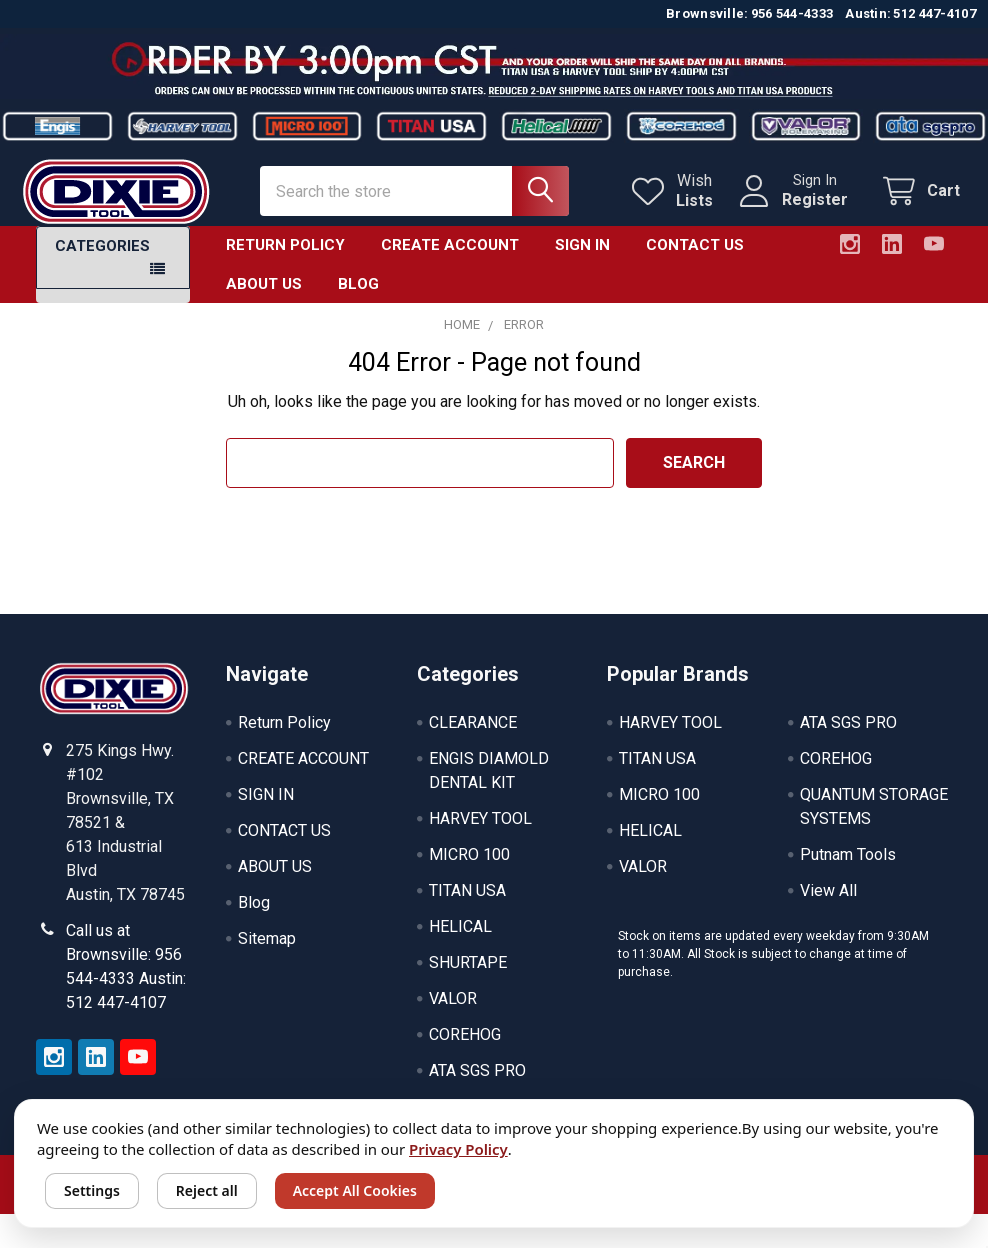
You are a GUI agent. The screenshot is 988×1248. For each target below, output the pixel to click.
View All (828, 904)
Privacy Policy (458, 1149)
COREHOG (465, 1048)
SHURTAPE (468, 976)
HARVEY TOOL (480, 832)
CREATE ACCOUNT (450, 259)
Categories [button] (102, 260)
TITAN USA (467, 904)
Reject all (207, 1190)
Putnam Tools (848, 868)
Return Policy (285, 259)
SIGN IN (582, 259)
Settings (92, 1190)
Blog (358, 297)
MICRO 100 (469, 868)
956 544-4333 (792, 13)
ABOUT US (264, 297)
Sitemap (267, 952)
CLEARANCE (473, 736)
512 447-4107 (934, 13)
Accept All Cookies (355, 1190)
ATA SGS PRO (477, 1084)
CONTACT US (695, 259)
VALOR (453, 1012)
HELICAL (460, 940)
